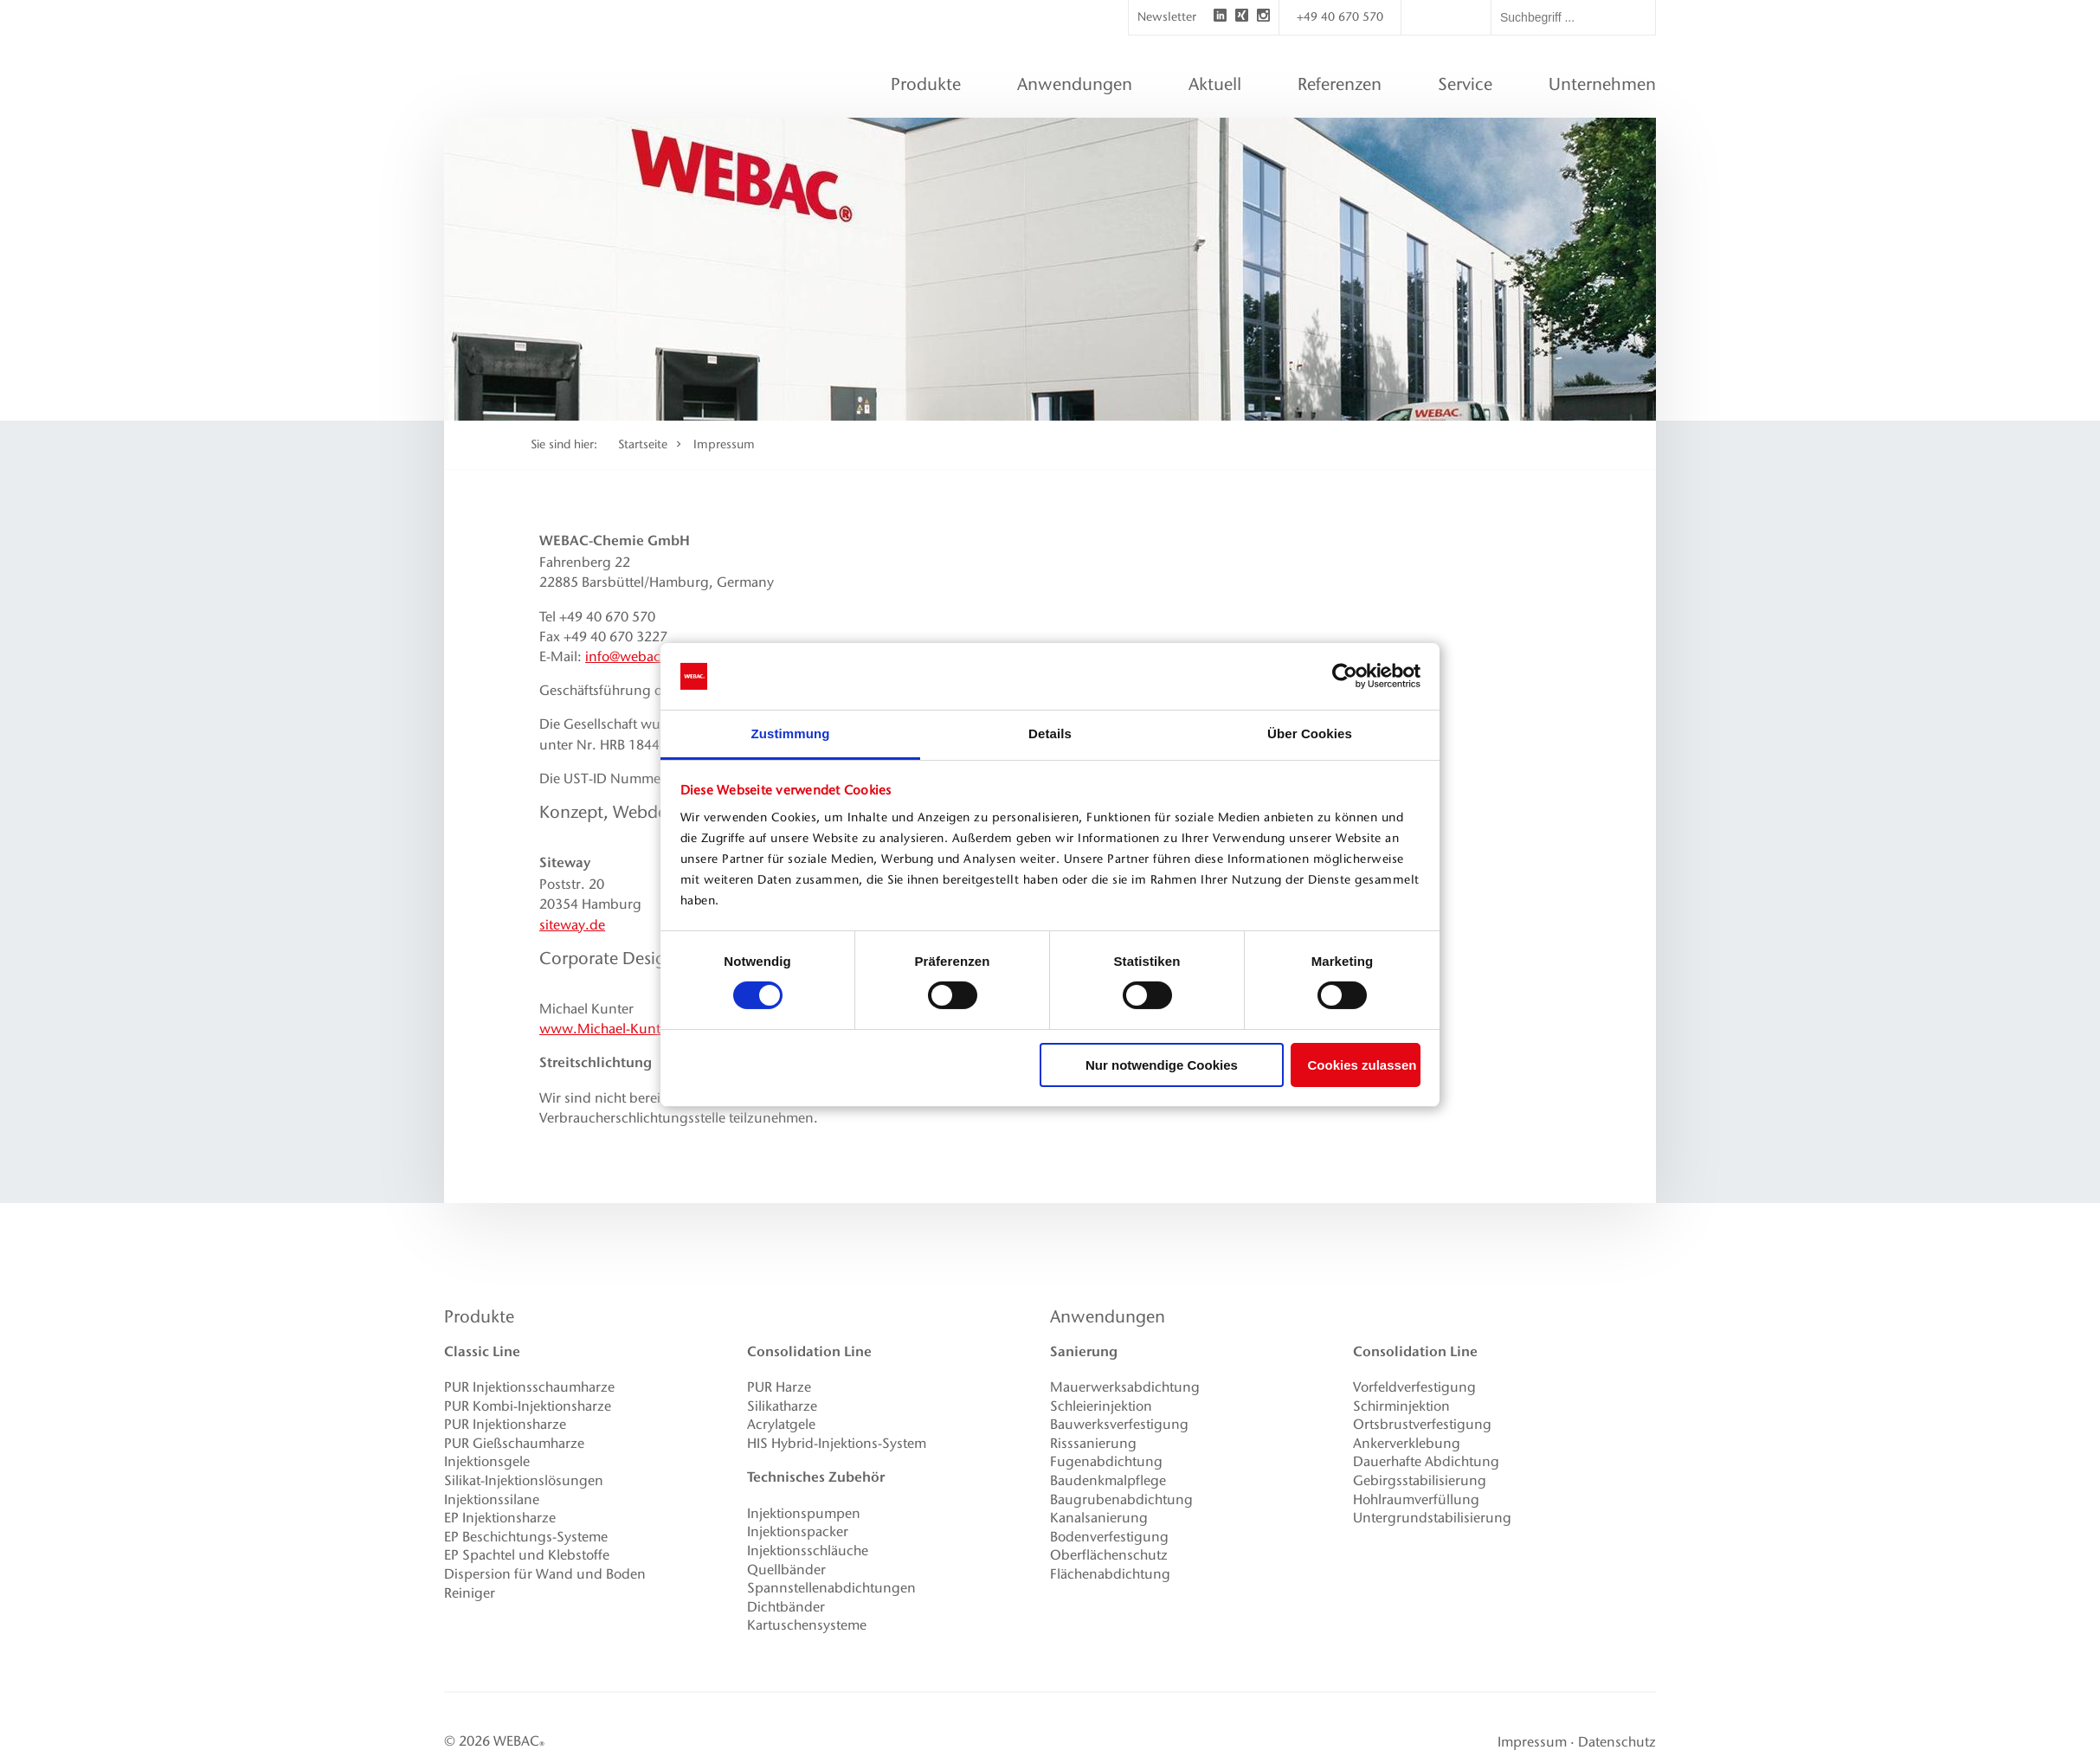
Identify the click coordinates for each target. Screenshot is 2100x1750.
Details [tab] (1050, 733)
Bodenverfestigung (1109, 1536)
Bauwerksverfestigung (1119, 1424)
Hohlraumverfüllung (1416, 1499)
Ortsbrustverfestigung (1422, 1424)
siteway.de (572, 925)
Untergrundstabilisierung (1432, 1517)
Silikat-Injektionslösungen (523, 1480)
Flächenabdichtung (1110, 1574)
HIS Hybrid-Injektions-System (836, 1443)
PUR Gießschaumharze (514, 1443)
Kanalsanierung (1099, 1517)
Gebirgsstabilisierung (1419, 1480)
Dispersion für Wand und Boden (545, 1574)
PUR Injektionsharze (505, 1424)
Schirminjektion (1401, 1406)
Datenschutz (1617, 1742)
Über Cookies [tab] (1309, 733)
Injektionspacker (797, 1531)
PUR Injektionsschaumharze (529, 1387)
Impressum (724, 444)
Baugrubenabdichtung (1121, 1499)
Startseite (642, 444)
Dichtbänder (786, 1607)
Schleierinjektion (1101, 1406)
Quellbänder (786, 1569)
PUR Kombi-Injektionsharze (527, 1406)
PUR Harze (779, 1387)
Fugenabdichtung (1106, 1461)
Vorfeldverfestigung (1414, 1387)
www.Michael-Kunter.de (615, 1028)
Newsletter (1166, 17)
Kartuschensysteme (806, 1625)
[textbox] (1573, 17)
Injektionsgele (487, 1461)
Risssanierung (1093, 1443)
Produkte (479, 1316)
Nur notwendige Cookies (1161, 1065)
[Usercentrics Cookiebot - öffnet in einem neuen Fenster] (1344, 676)
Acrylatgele (781, 1424)
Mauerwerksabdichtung (1125, 1387)
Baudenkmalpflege (1108, 1480)
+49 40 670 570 (1340, 17)
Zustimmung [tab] (790, 733)
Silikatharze (782, 1406)
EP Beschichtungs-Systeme (526, 1536)
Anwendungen (1107, 1316)
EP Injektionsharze (500, 1517)
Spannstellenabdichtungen (831, 1588)
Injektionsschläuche (807, 1550)
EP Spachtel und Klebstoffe (526, 1555)
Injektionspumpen (803, 1513)
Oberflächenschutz (1109, 1555)
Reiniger (469, 1593)
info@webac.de (632, 656)
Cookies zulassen (1362, 1065)
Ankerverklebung (1406, 1443)
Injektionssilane (491, 1499)
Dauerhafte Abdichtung (1426, 1461)
